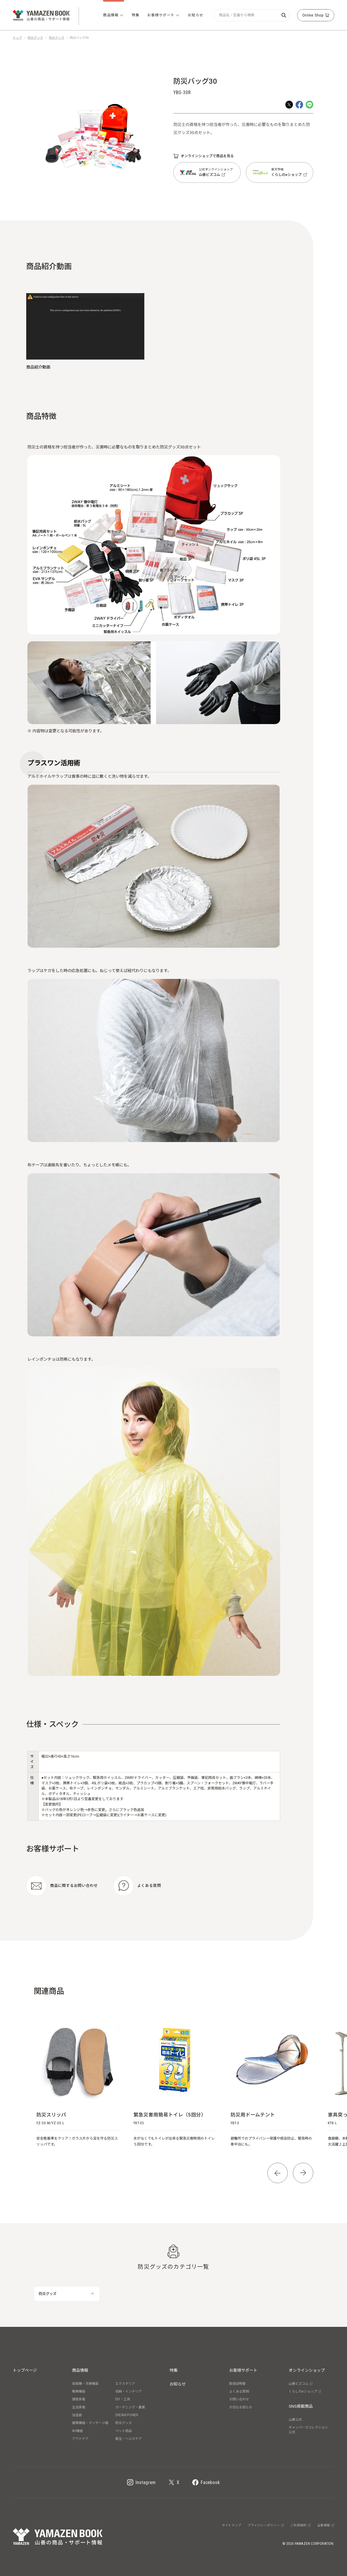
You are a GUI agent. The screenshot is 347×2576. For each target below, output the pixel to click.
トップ (17, 37)
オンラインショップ (307, 2370)
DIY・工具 (122, 2399)
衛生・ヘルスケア (128, 2439)
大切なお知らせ (240, 2407)
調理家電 (78, 2399)
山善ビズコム (301, 2383)
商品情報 (80, 2370)
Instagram (141, 2483)
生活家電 (78, 2407)
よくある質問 (239, 2391)
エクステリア (125, 2383)
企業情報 (325, 2525)
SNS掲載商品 (301, 2406)
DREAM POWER (126, 2415)
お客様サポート (243, 2370)
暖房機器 (78, 2391)
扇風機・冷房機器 (85, 2383)
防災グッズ (35, 37)
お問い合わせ (239, 2399)
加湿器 (77, 2415)
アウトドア (80, 2439)
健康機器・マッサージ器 (90, 2423)
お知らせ (178, 2384)
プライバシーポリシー (266, 2525)
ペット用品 (123, 2431)
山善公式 (295, 2419)
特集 (174, 2370)
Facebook (206, 2483)
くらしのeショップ (305, 2391)
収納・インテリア (128, 2391)
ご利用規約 (300, 2525)
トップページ (25, 2370)
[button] (277, 2173)
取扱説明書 (237, 2383)
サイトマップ (231, 2525)
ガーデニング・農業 (130, 2407)
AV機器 (77, 2431)
